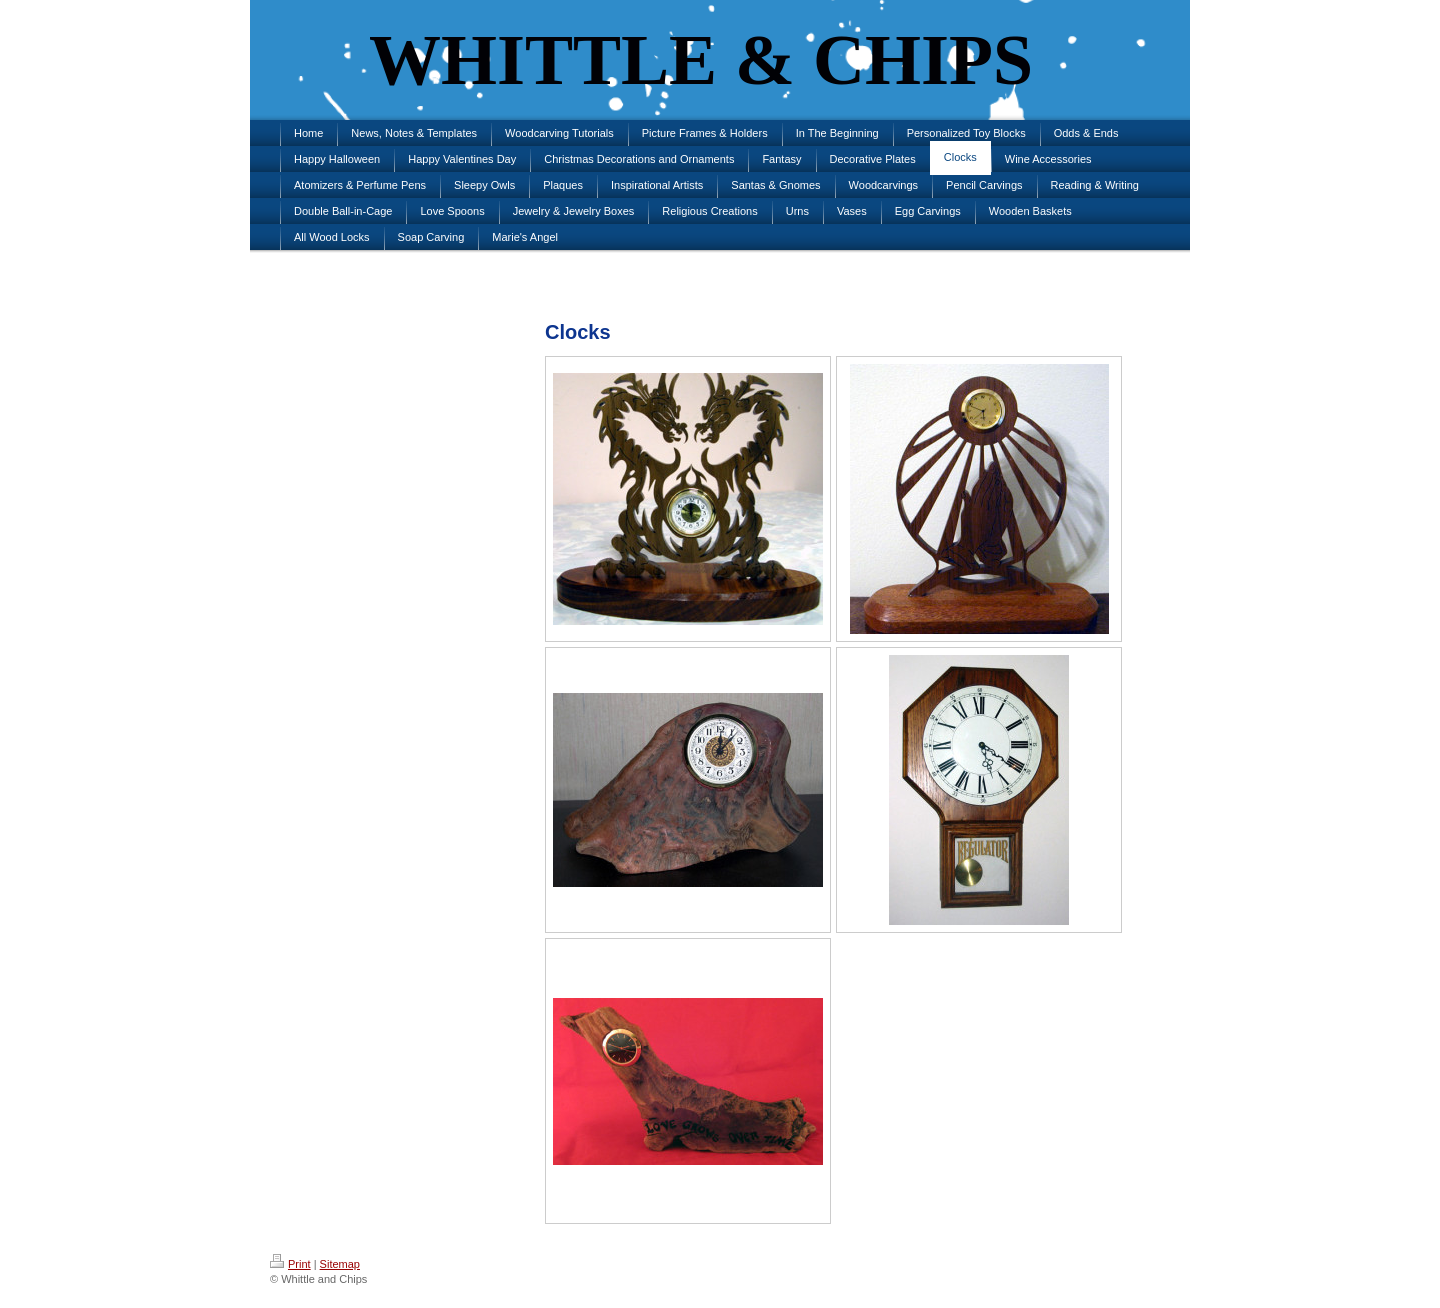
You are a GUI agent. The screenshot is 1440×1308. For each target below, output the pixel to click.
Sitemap (340, 1264)
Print (290, 1264)
